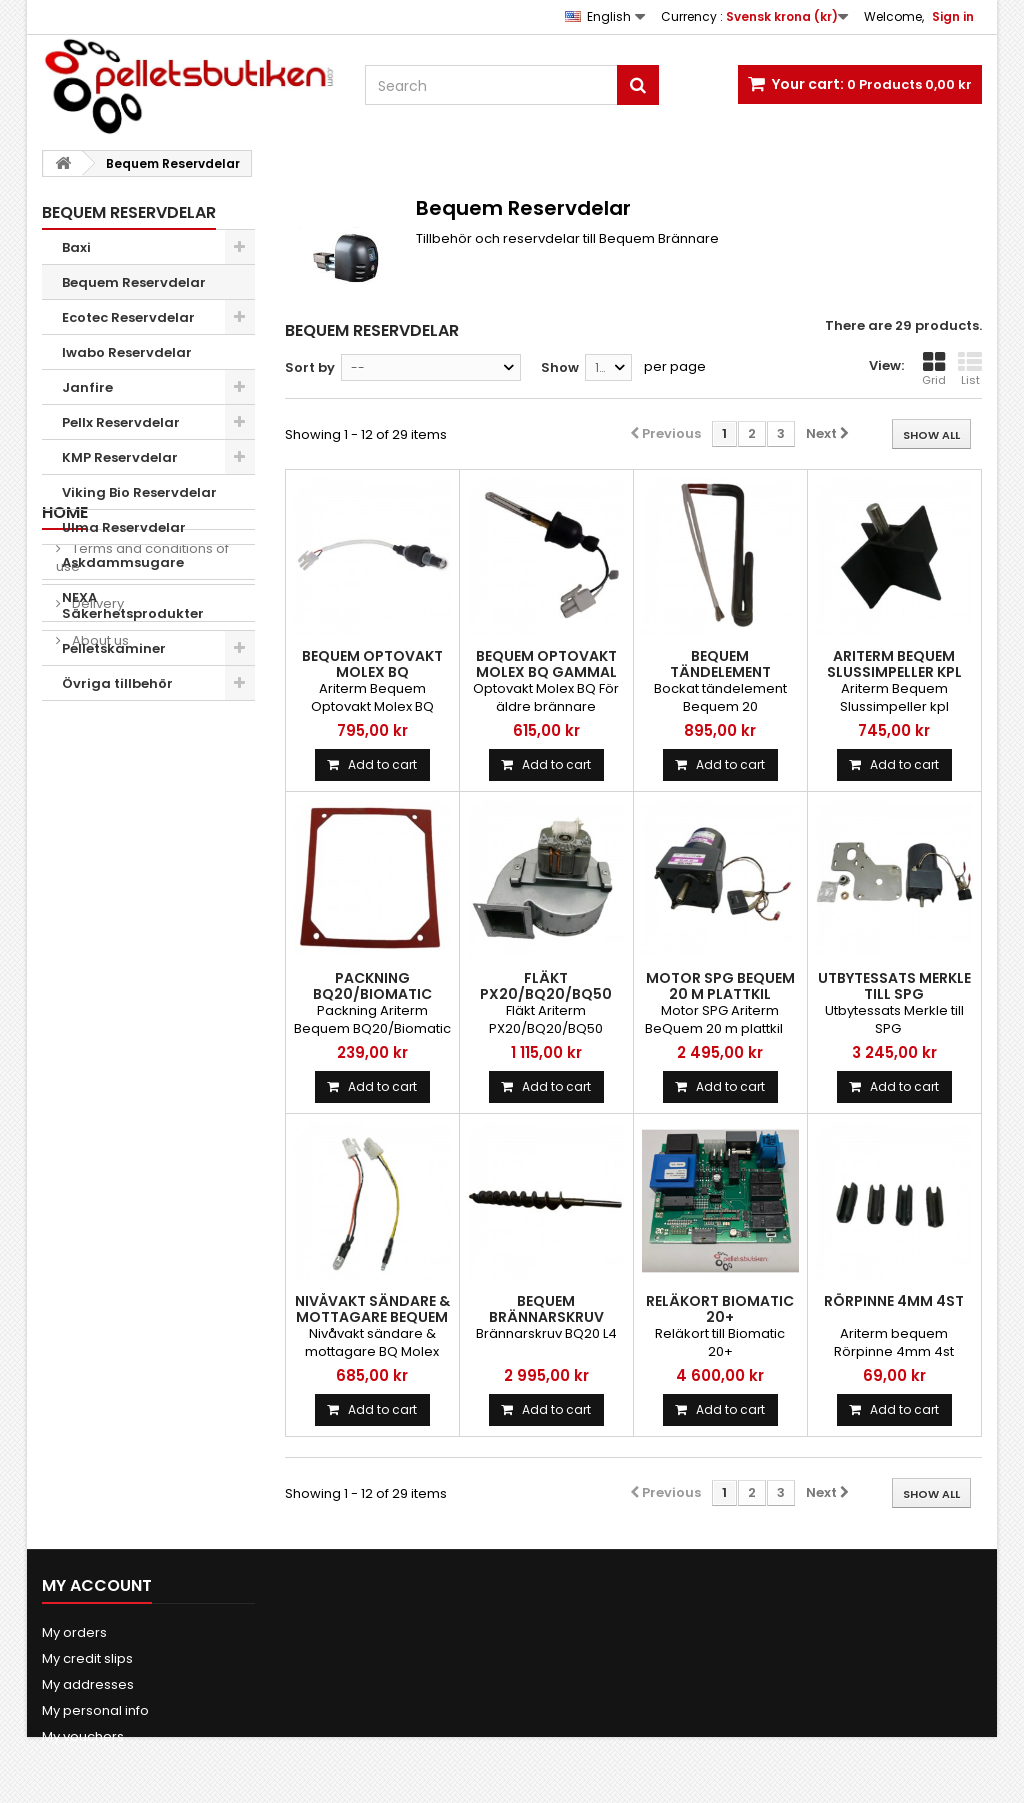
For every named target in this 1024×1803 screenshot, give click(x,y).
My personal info (95, 1710)
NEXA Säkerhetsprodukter (133, 605)
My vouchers (83, 1736)
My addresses (88, 1684)
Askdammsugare (123, 562)
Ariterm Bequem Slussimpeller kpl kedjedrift (894, 672)
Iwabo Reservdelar (127, 352)
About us (99, 863)
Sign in (953, 16)
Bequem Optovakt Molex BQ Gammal (546, 664)
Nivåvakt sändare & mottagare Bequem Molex (372, 1317)
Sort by (310, 367)
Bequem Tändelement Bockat (720, 672)
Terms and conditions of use (142, 780)
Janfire (87, 387)
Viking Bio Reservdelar (139, 492)
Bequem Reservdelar (134, 282)
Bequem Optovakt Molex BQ (372, 664)
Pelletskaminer (114, 648)
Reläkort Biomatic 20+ (720, 1309)
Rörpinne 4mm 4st (894, 1301)
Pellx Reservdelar (121, 422)
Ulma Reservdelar (124, 527)
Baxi (76, 247)
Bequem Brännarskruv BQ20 (546, 1317)
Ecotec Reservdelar (128, 317)
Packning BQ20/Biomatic (372, 986)
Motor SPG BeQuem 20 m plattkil (720, 986)
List (970, 369)
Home (65, 735)
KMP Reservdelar (120, 457)
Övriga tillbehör (117, 683)
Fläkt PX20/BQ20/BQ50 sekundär (546, 994)
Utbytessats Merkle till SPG (894, 986)
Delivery (96, 826)
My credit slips (87, 1658)
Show (560, 367)
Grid (934, 369)
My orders (74, 1632)
